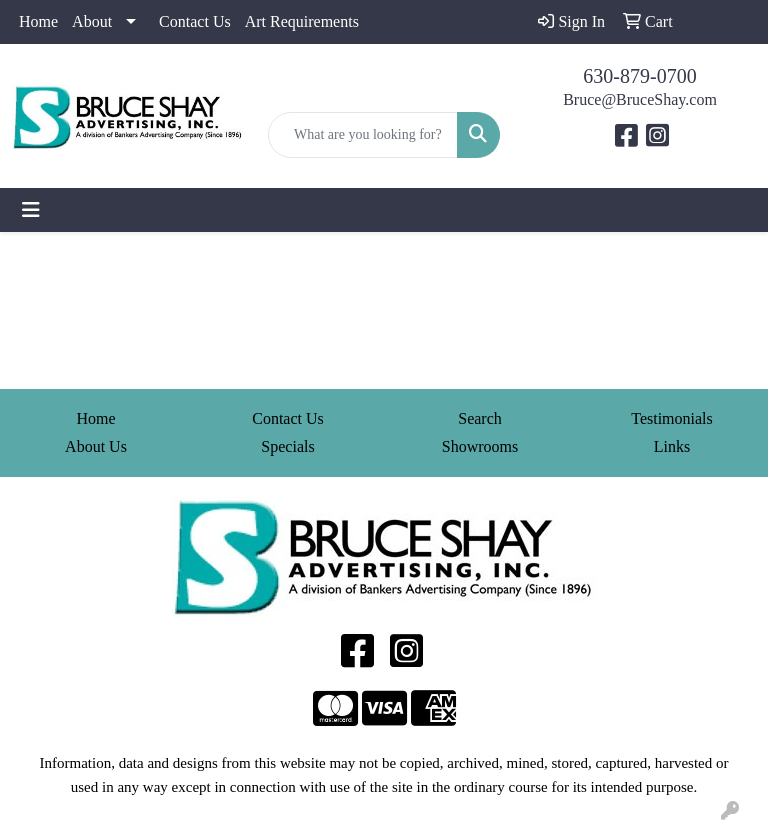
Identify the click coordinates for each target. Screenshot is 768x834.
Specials (287, 446)
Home (38, 21)
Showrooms (480, 446)
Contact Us (195, 21)
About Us (96, 446)
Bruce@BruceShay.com (640, 99)
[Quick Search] (363, 135)
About (92, 21)
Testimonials (672, 418)
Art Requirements (302, 21)
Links (672, 446)
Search (480, 418)
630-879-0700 (639, 76)
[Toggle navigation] (31, 210)
